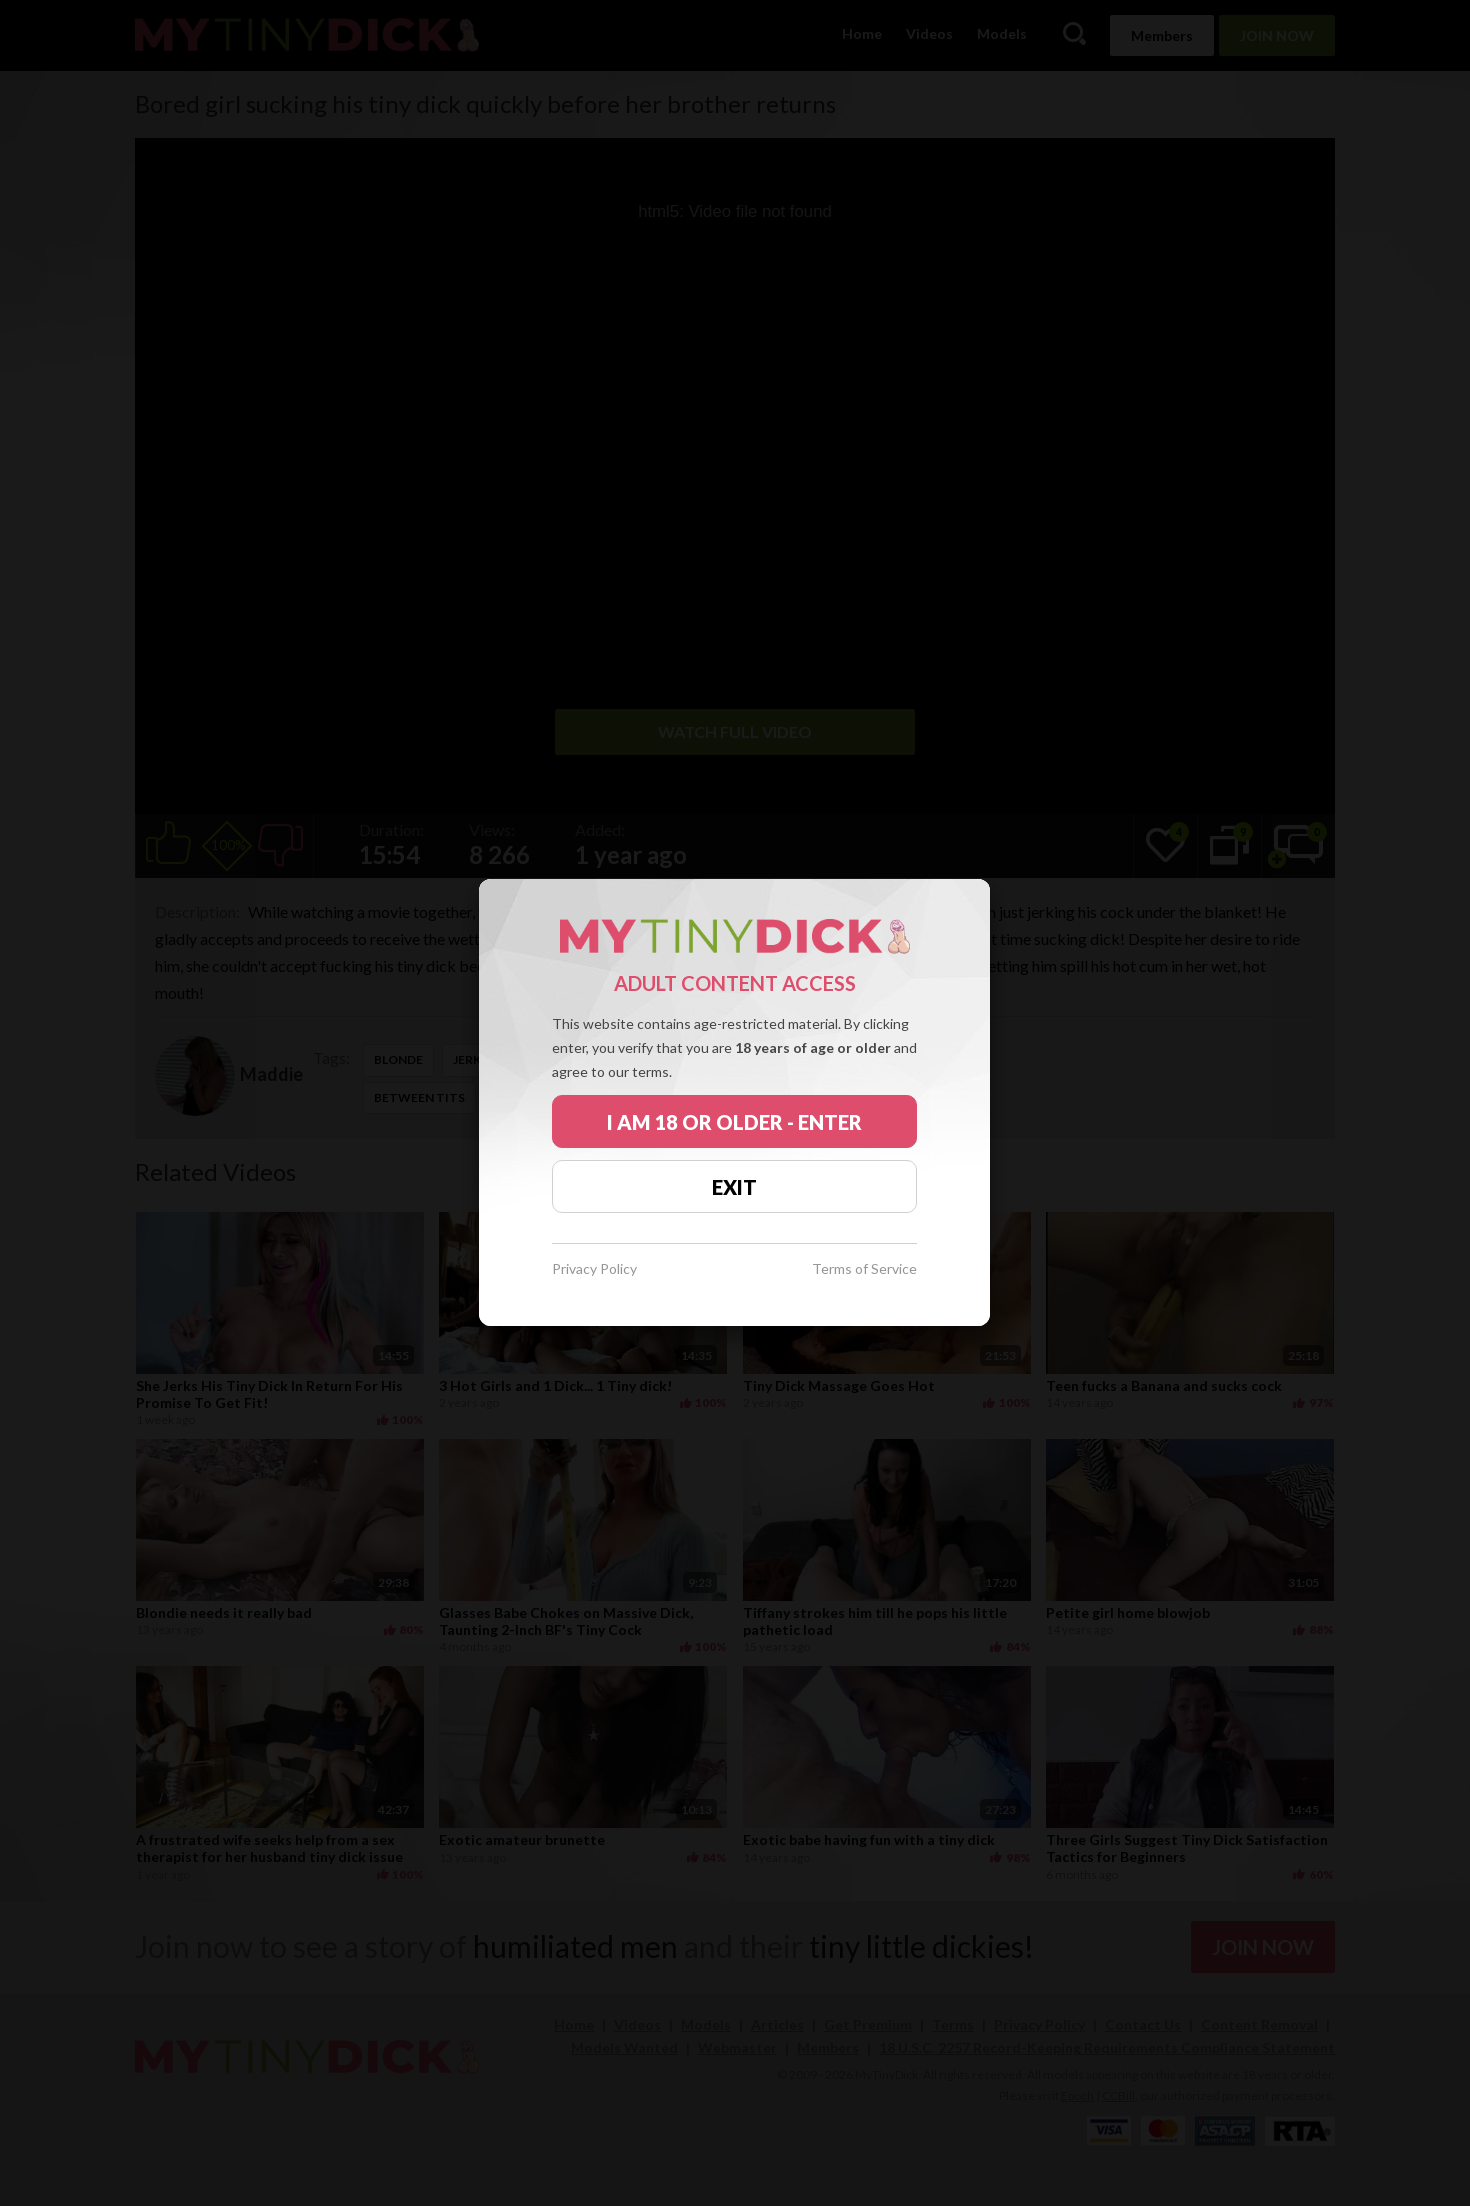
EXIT (734, 1187)
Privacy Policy (594, 1269)
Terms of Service (864, 1269)
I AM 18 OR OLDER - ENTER (734, 1122)
